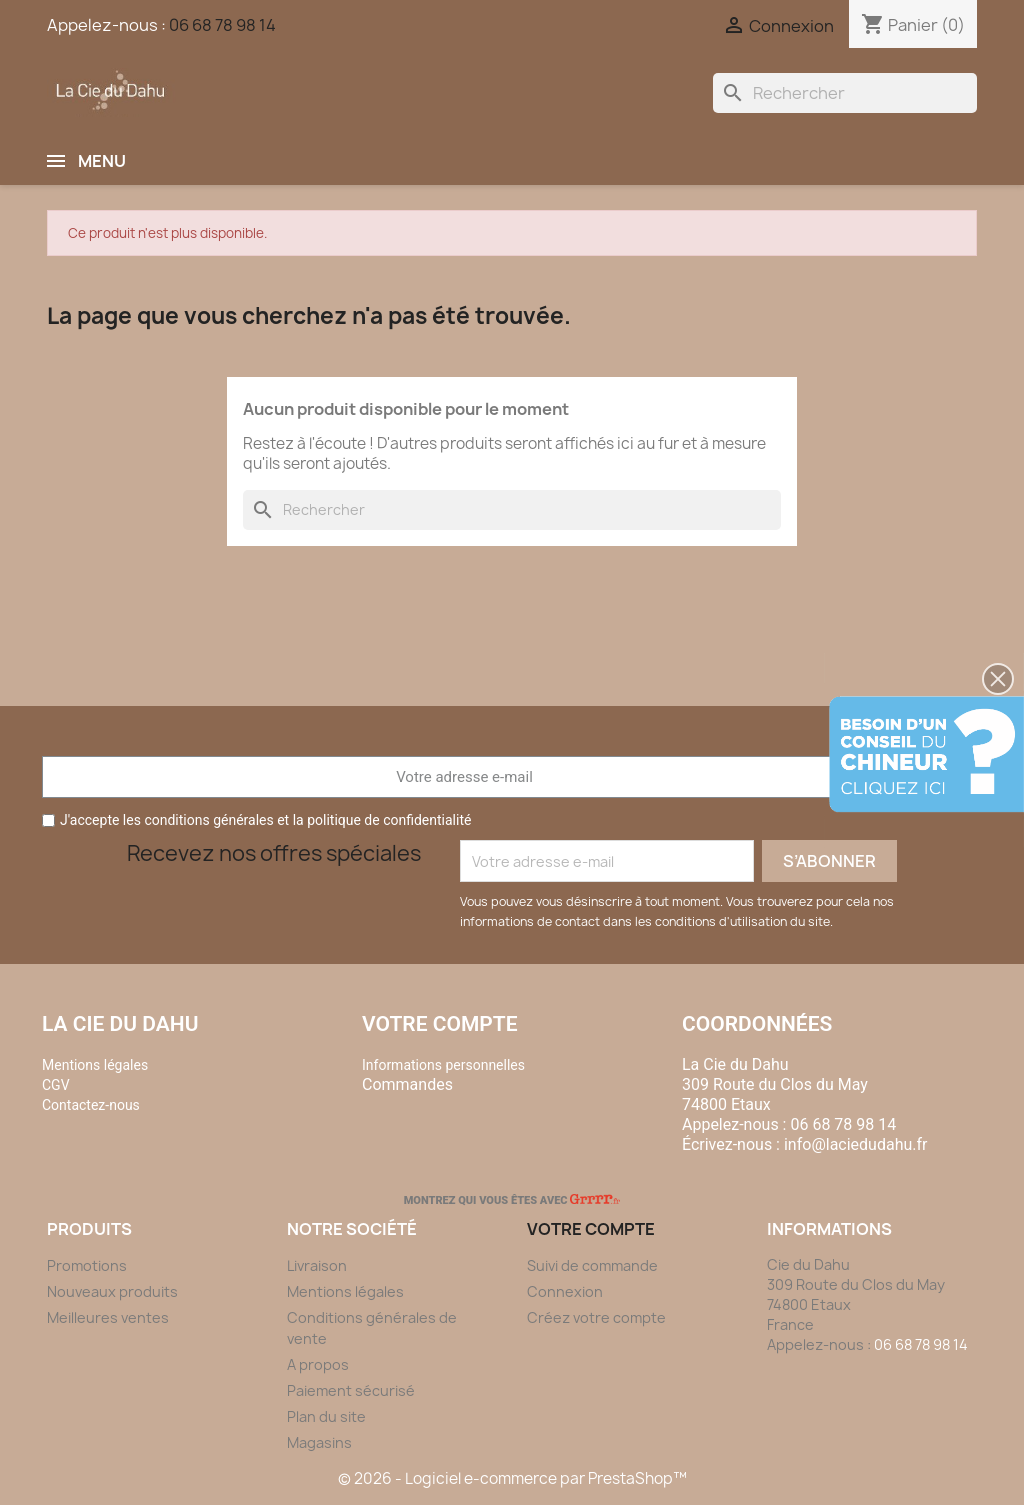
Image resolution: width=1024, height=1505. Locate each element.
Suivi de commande (592, 1265)
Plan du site (326, 1416)
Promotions (87, 1265)
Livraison (317, 1265)
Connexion (565, 1291)
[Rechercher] (845, 93)
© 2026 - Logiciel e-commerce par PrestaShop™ (512, 1478)
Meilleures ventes (108, 1317)
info (856, 1144)
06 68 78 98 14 (222, 25)
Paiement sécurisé (351, 1390)
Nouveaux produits (112, 1291)
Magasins (319, 1442)
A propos (318, 1364)
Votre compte (440, 1024)
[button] (998, 679)
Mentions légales (345, 1291)
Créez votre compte (596, 1317)
